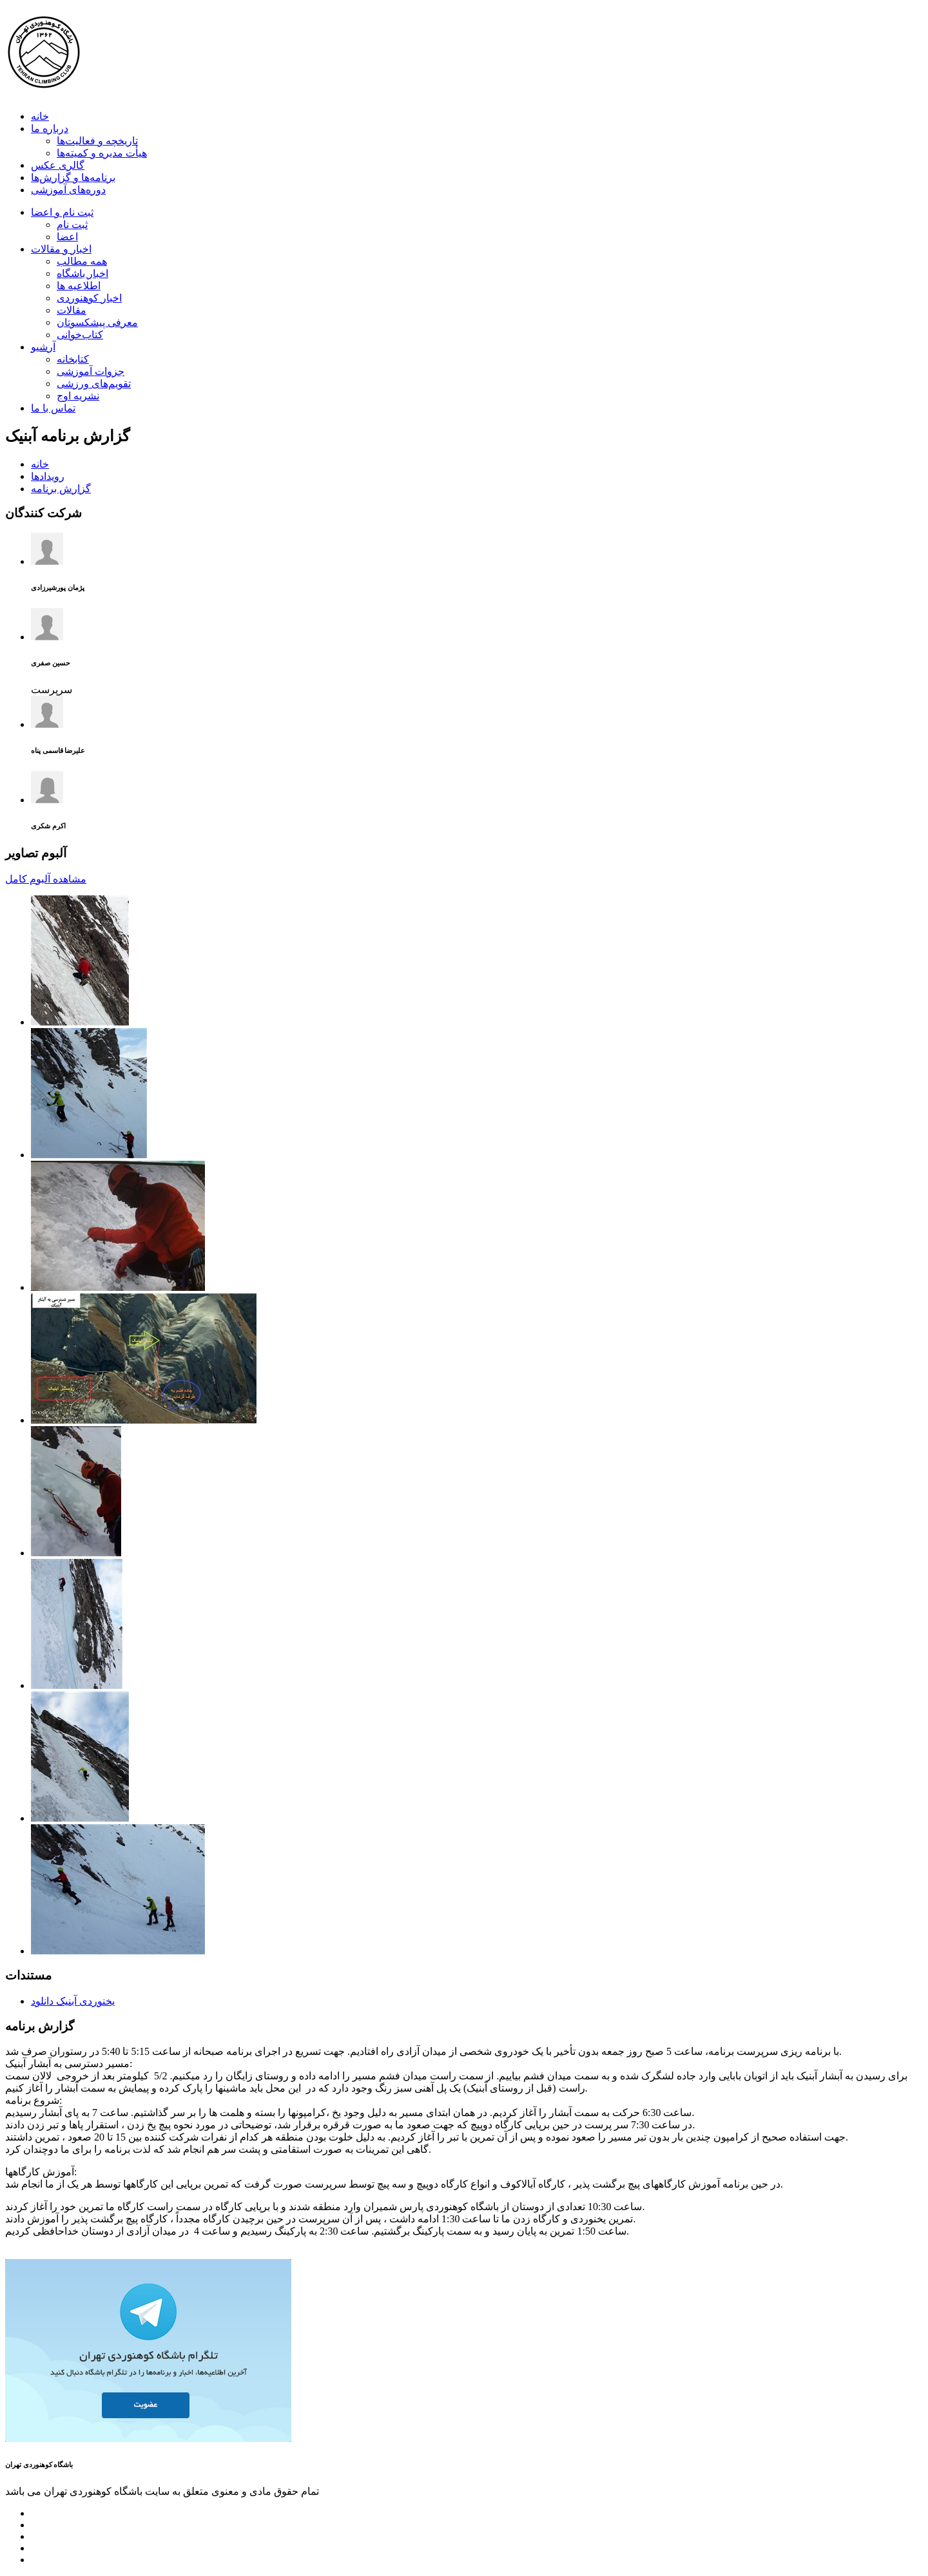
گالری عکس (57, 165)
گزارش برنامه (61, 488)
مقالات (71, 310)
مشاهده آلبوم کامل (45, 878)
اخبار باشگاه (82, 273)
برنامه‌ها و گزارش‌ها (73, 177)
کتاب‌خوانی (80, 334)
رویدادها (47, 476)
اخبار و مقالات (61, 248)
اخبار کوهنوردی (89, 297)
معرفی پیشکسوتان (97, 322)
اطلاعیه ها (79, 285)
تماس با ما (53, 408)
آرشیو (43, 346)
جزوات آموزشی (90, 371)
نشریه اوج (78, 395)
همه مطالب (82, 261)
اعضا (67, 236)
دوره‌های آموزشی (68, 189)
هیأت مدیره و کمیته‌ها (102, 153)
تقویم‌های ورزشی (94, 383)
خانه (40, 116)
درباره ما (49, 128)
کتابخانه (73, 359)
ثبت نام (72, 224)
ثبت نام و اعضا (62, 212)
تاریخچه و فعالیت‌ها (97, 140)
